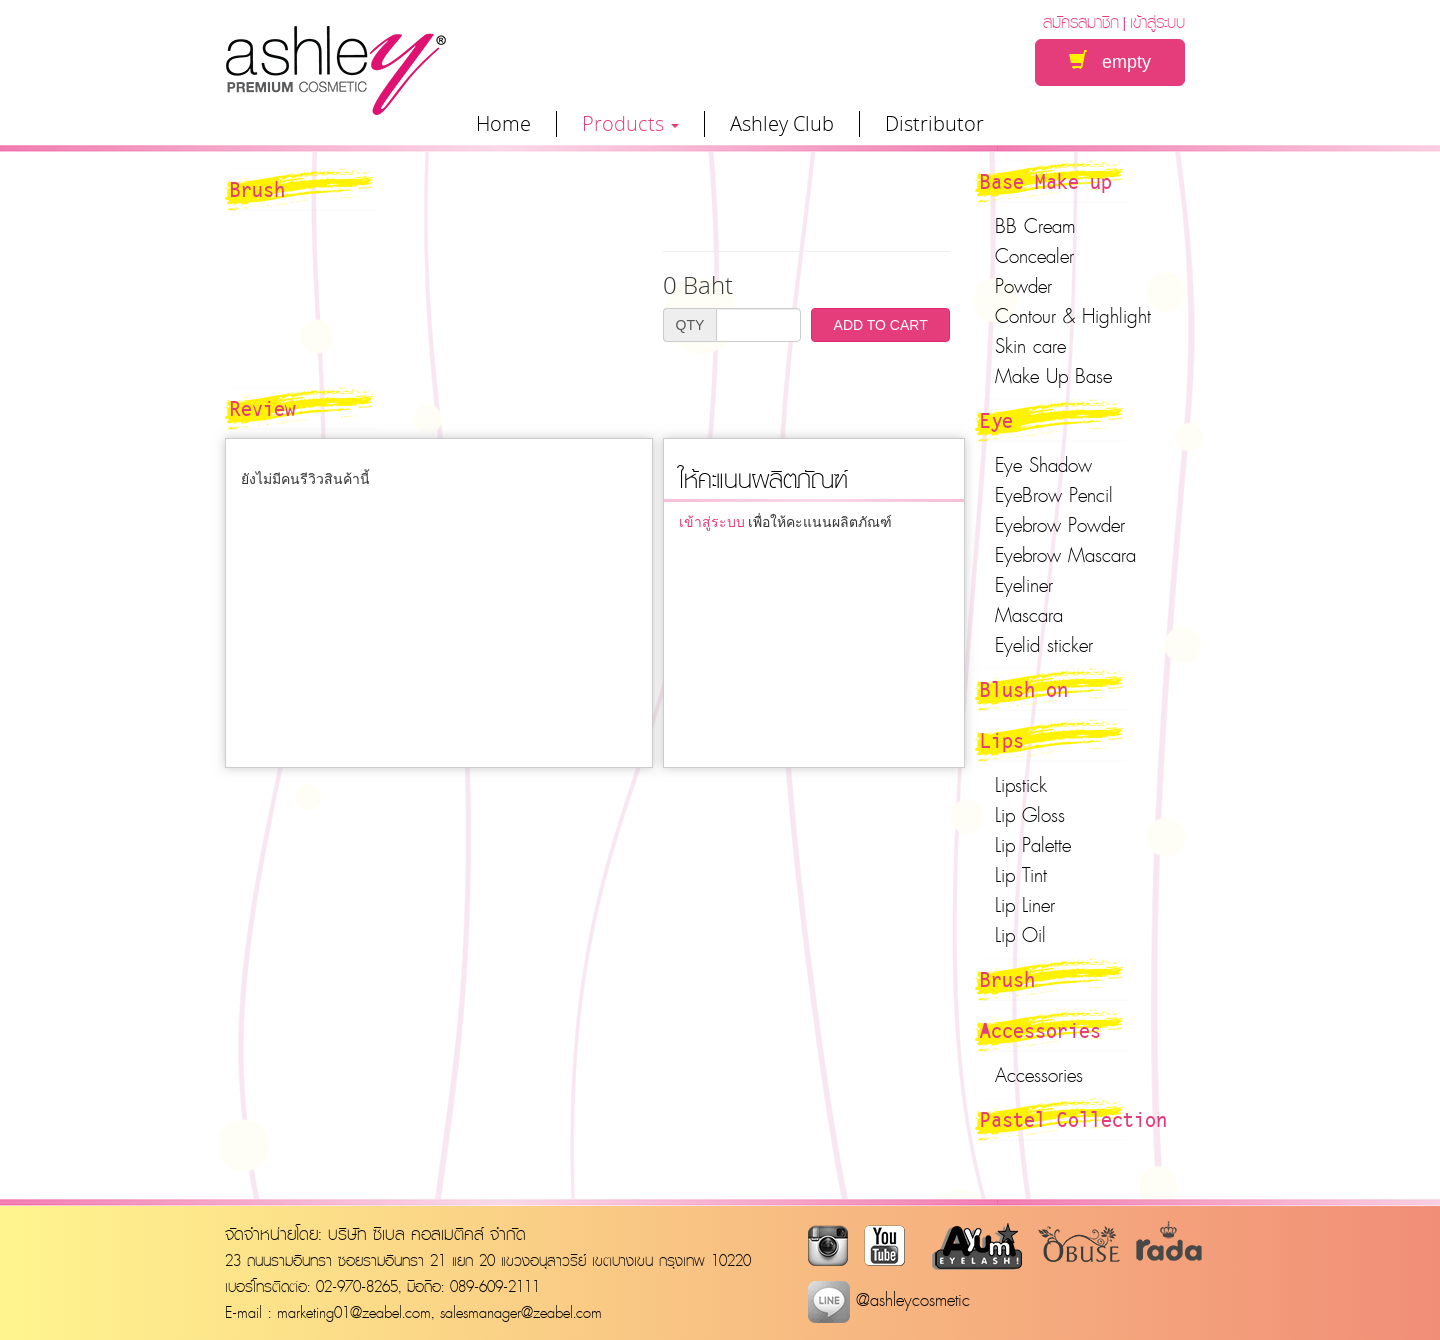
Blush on (1024, 689)
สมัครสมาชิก (1081, 21)
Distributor (934, 124)
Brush (1007, 979)
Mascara (1029, 615)
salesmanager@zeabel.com (521, 1312)
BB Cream (1035, 226)
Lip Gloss (1030, 815)
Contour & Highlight (1073, 316)
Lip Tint (1021, 875)
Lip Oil (1020, 935)
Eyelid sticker (1044, 645)
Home (503, 124)
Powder (1023, 286)
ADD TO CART (881, 325)
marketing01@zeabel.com (354, 1312)
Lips (1002, 740)
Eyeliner (1024, 585)
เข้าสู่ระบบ (1157, 21)
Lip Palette (1033, 845)
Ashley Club (782, 124)
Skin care (1030, 346)
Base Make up (1046, 181)
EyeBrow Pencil (1054, 495)
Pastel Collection (1073, 1119)
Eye (996, 420)
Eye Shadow (1043, 465)
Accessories (1040, 1030)
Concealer (1034, 256)
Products (630, 124)
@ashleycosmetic (889, 1299)
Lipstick (1021, 785)
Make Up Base (1053, 376)
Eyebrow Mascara (1065, 555)
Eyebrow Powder (1060, 525)
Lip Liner (1025, 905)
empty (1110, 61)
